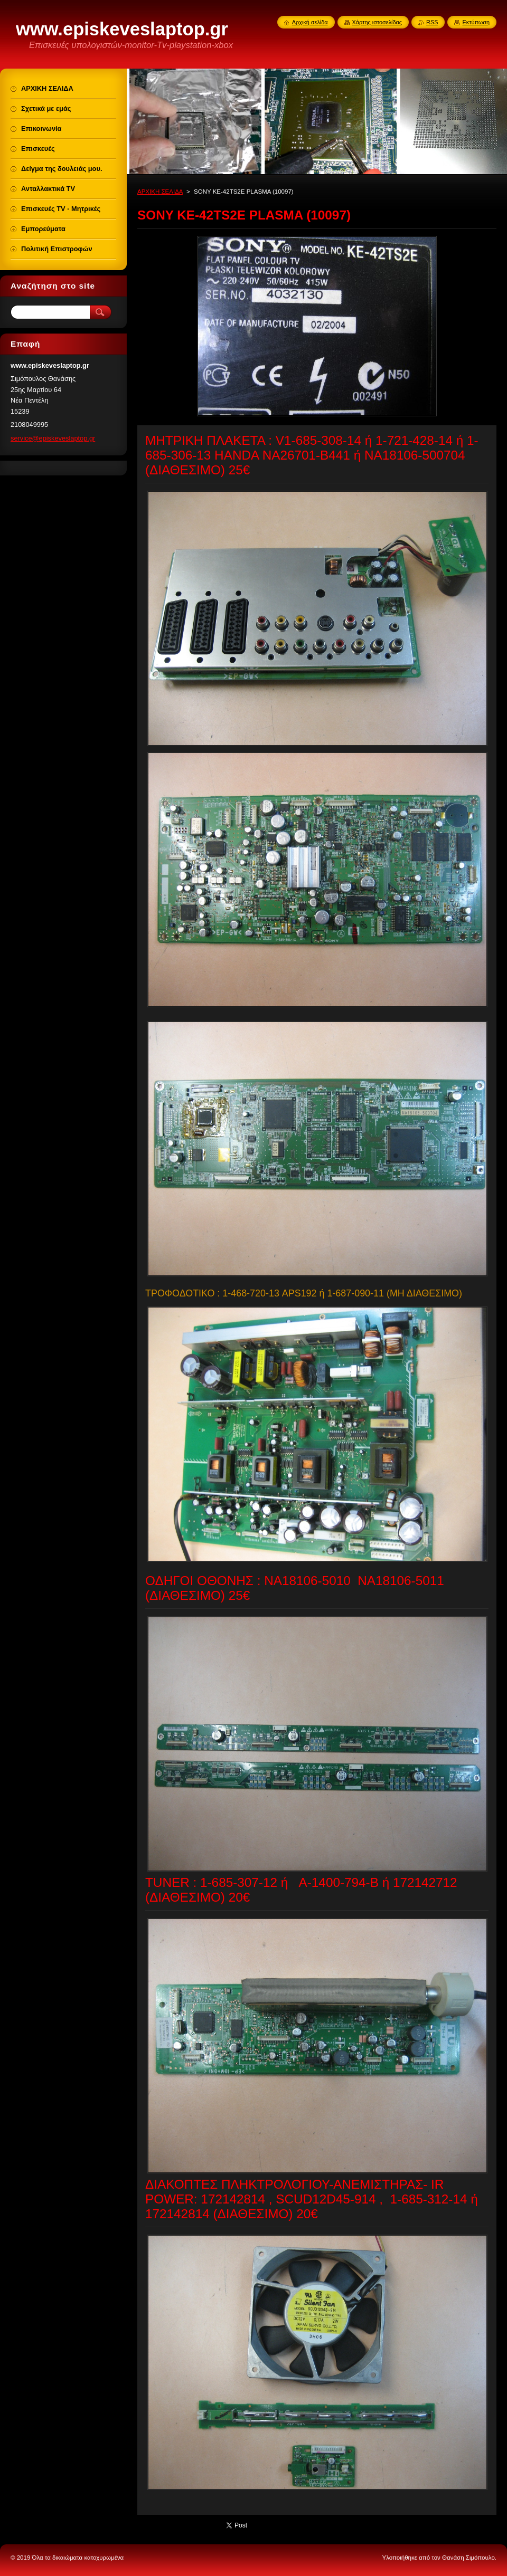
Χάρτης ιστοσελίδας (377, 22)
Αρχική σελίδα (310, 22)
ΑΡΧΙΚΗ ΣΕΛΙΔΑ (160, 191)
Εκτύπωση (476, 22)
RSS (432, 22)
